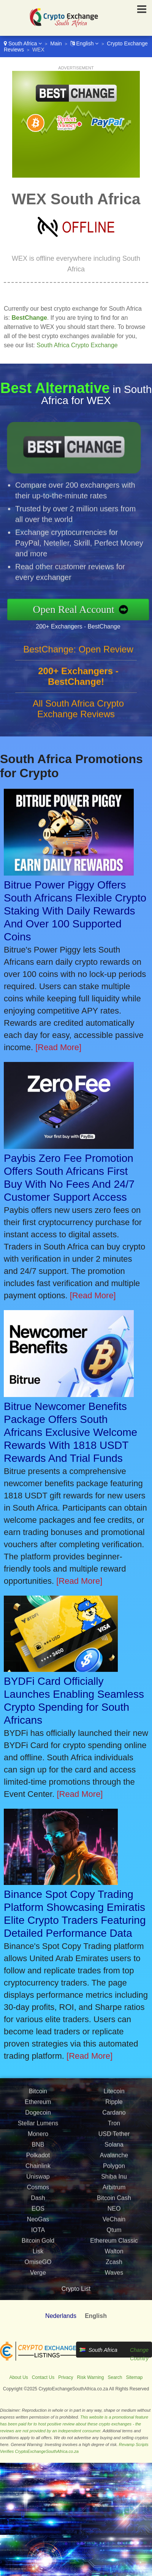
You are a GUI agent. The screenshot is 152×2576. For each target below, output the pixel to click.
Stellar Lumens (38, 2158)
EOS (38, 2244)
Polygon (114, 2201)
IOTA (38, 2265)
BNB (38, 2180)
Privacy (65, 2377)
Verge (38, 2308)
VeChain (114, 2254)
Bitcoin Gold (38, 2276)
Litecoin (113, 2126)
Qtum (113, 2265)
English (84, 43)
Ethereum (38, 2137)
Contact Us (43, 2377)
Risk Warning (90, 2377)
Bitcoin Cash (114, 2233)
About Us (18, 2377)
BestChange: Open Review (78, 684)
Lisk (38, 2286)
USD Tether (114, 2169)
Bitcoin (38, 2126)
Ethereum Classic (114, 2276)
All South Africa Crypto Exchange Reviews (78, 743)
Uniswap (37, 2212)
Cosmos (38, 2222)
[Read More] (58, 1047)
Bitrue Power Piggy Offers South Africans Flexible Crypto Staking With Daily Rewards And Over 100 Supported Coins (75, 911)
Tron (114, 2158)
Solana (114, 2180)
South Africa (23, 43)
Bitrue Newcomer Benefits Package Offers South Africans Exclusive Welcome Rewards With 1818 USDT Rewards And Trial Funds (70, 1432)
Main (56, 43)
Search (115, 2377)
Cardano (113, 2148)
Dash (38, 2233)
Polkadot (38, 2190)
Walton (113, 2286)
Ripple (113, 2137)
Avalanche (114, 2190)
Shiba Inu (114, 2212)
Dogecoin (38, 2148)
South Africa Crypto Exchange (76, 345)
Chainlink (38, 2201)
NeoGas (38, 2254)
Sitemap (134, 2377)
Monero (38, 2169)
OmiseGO (37, 2297)
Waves (114, 2308)
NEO (114, 2244)
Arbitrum (114, 2222)
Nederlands (60, 2316)
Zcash (114, 2297)
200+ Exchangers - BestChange (113, 620)
